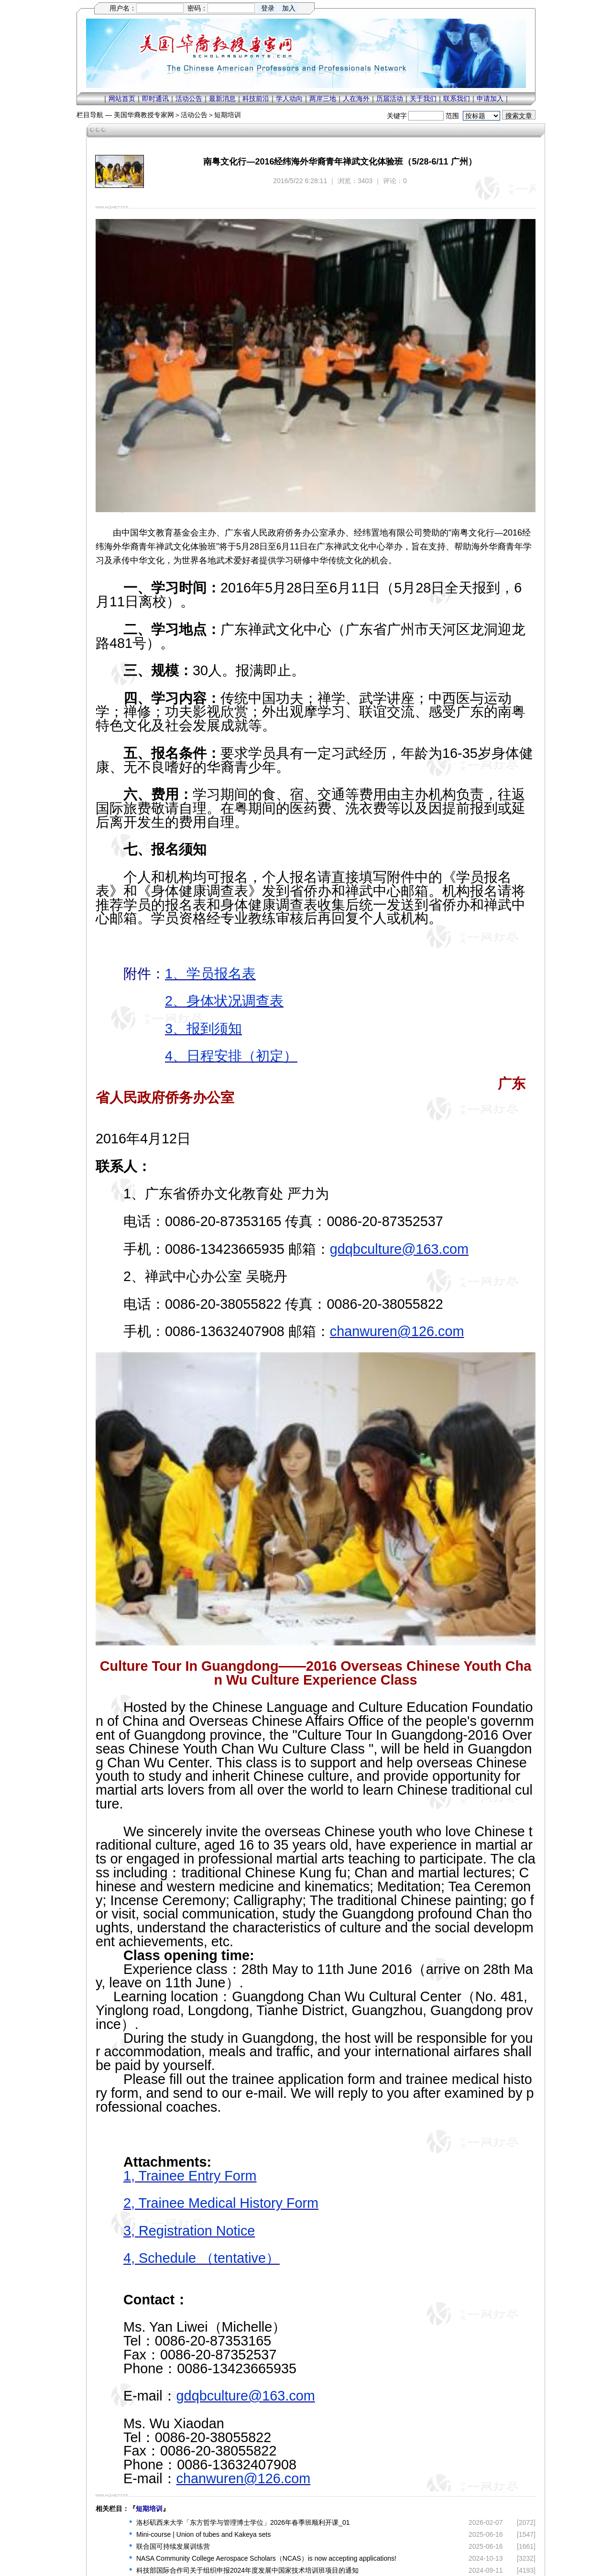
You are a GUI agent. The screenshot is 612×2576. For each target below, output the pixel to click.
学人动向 (289, 98)
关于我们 (423, 98)
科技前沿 (255, 98)
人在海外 (356, 98)
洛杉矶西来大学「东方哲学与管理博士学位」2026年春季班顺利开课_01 (243, 2522)
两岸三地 (322, 98)
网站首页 (122, 98)
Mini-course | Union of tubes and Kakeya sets (203, 2534)
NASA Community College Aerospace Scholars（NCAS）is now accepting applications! (266, 2558)
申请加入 (490, 98)
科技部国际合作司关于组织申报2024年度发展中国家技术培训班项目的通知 (247, 2570)
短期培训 (227, 115)
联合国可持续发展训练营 (173, 2546)
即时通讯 (155, 98)
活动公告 (188, 98)
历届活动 (389, 98)
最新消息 (222, 98)
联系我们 (456, 98)
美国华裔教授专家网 (144, 115)
